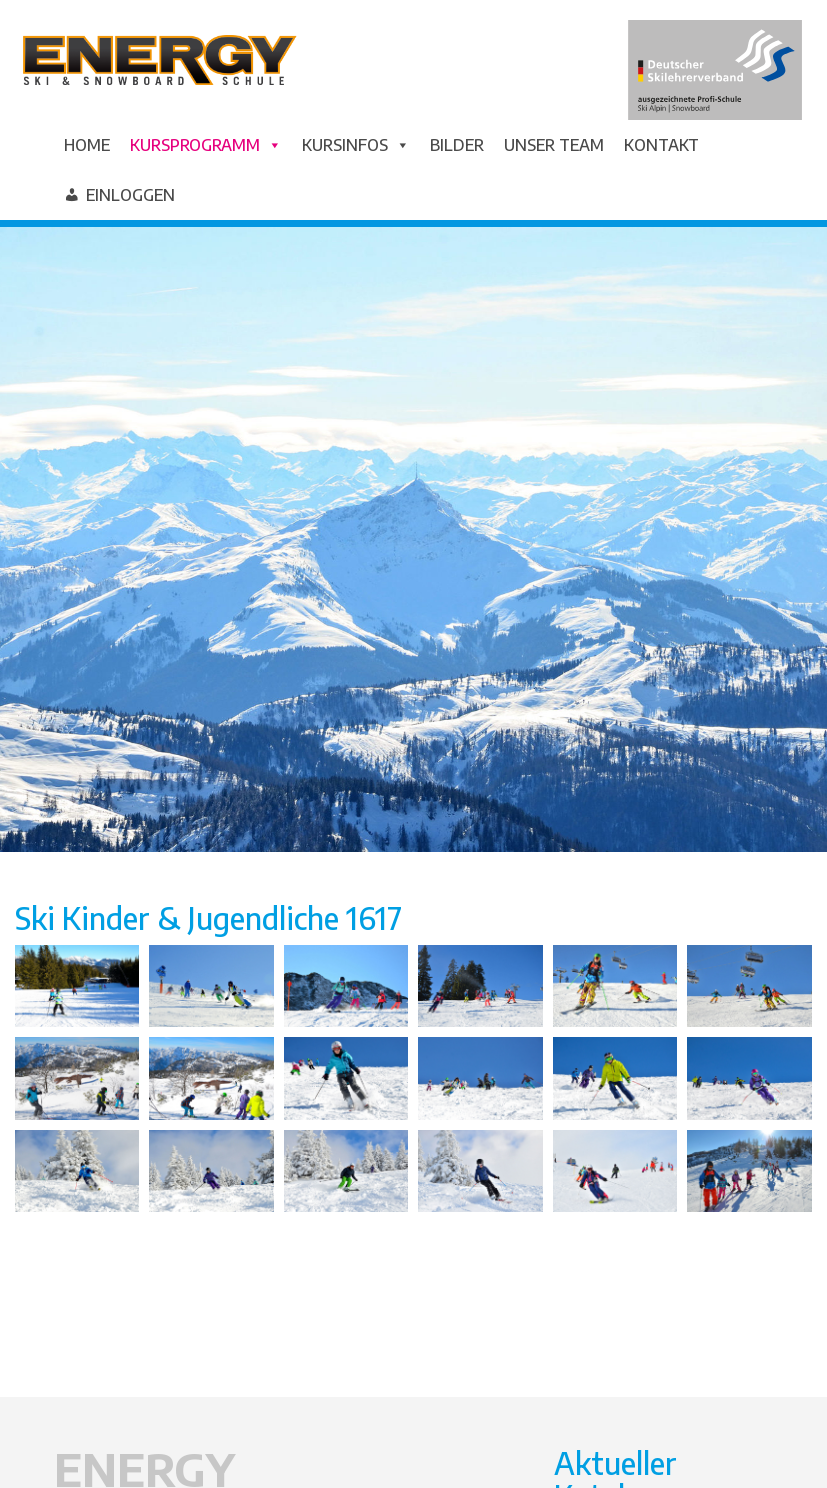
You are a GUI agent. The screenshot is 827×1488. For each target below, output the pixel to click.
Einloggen (130, 195)
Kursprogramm (206, 145)
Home (87, 145)
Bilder (457, 145)
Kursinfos (356, 145)
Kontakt (661, 145)
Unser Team (554, 145)
